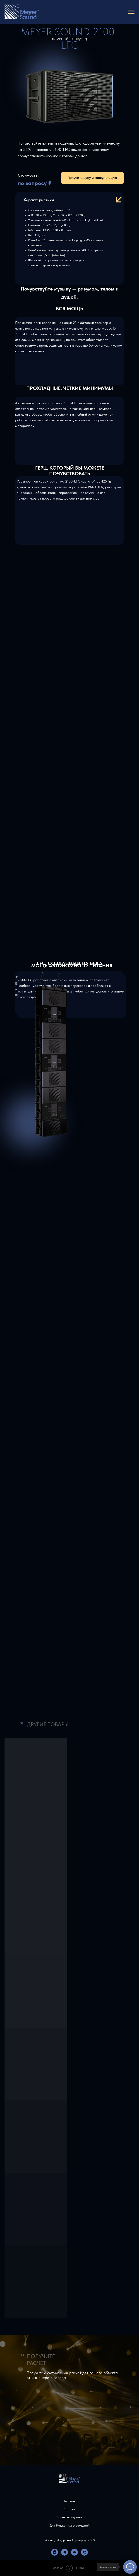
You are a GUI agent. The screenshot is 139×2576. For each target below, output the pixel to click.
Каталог (69, 2509)
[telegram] (64, 2552)
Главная (69, 2501)
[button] (92, 178)
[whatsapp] (54, 2552)
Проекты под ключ (69, 2517)
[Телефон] (84, 2552)
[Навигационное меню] (131, 12)
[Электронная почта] (74, 2552)
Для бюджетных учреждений (70, 2525)
